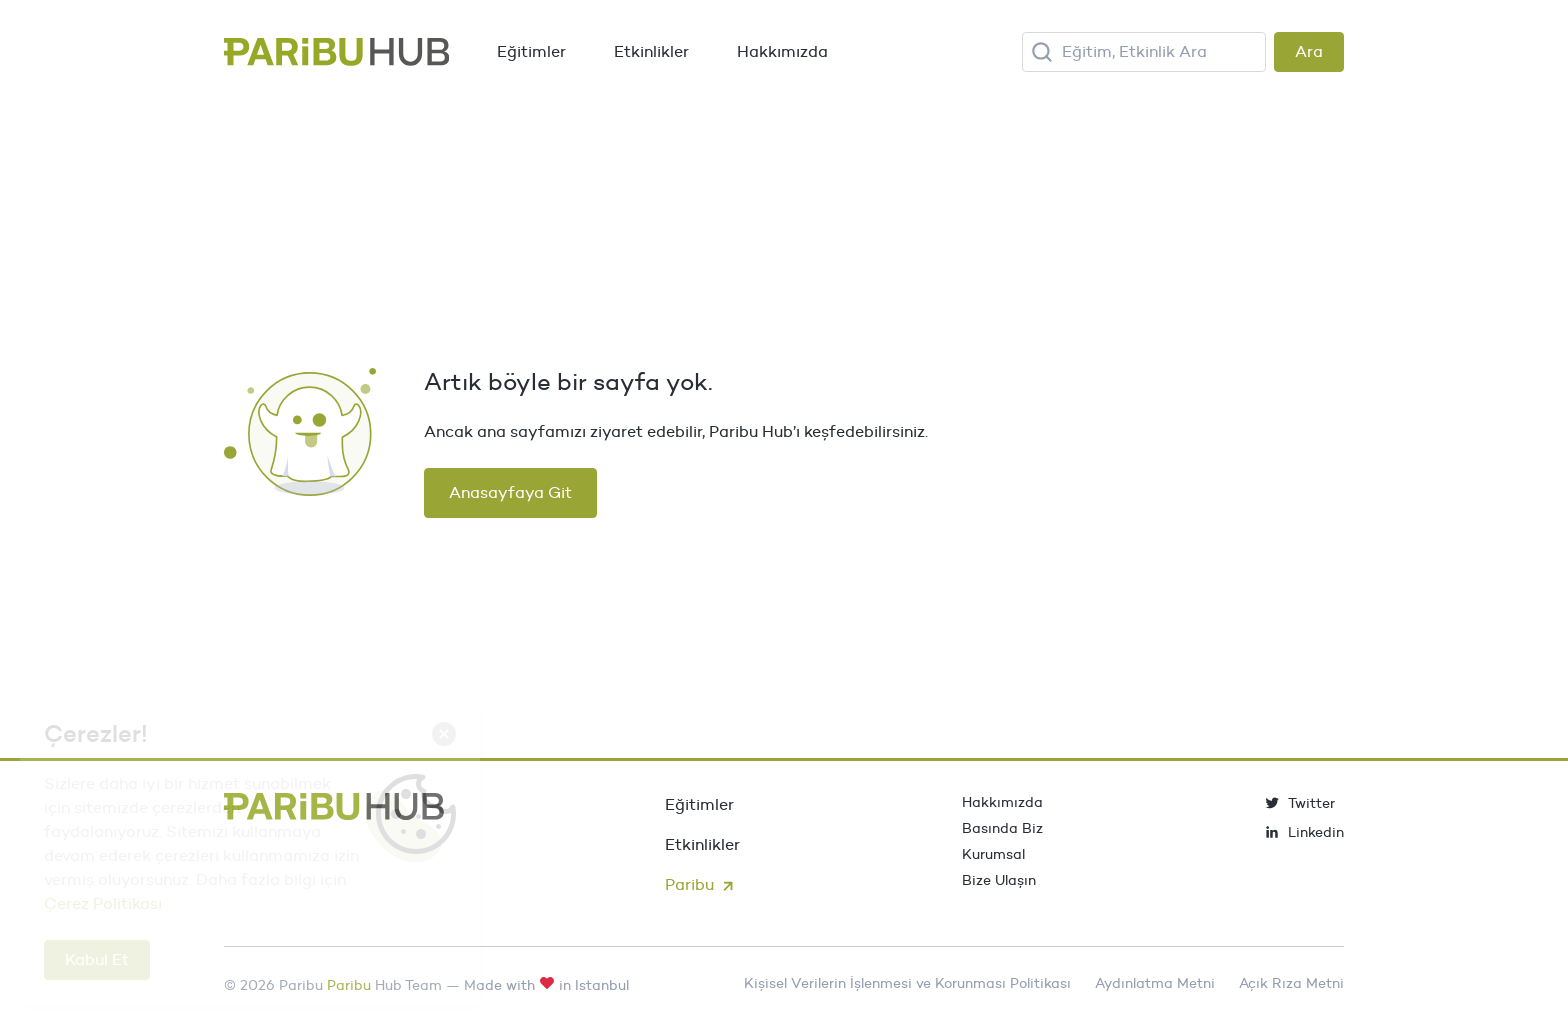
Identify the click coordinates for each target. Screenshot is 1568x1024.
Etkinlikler (651, 51)
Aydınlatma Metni (1155, 983)
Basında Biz (1002, 828)
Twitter (1299, 803)
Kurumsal (993, 854)
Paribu (701, 884)
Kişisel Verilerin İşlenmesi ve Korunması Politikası (907, 983)
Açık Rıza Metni (1291, 983)
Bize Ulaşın (999, 880)
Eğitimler (531, 51)
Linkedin (1304, 832)
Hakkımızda (782, 51)
